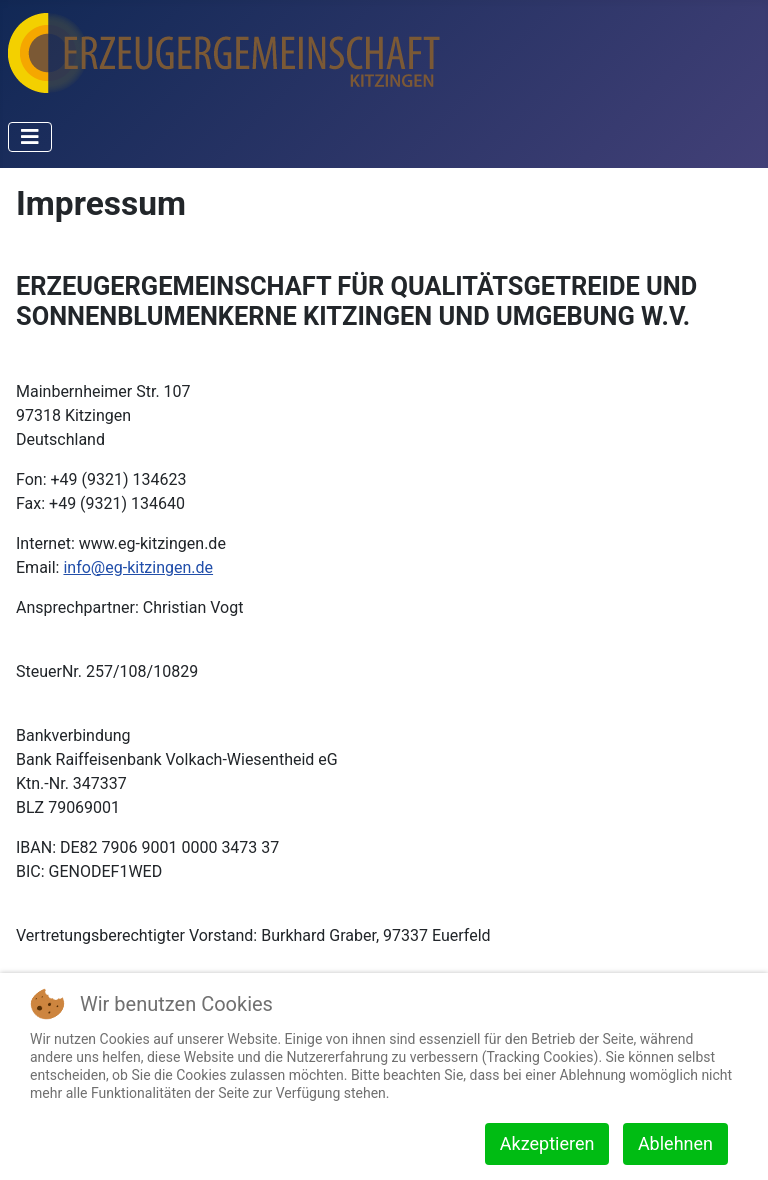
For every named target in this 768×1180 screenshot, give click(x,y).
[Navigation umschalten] (30, 137)
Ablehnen (675, 1143)
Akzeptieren (547, 1143)
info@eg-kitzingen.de (138, 567)
